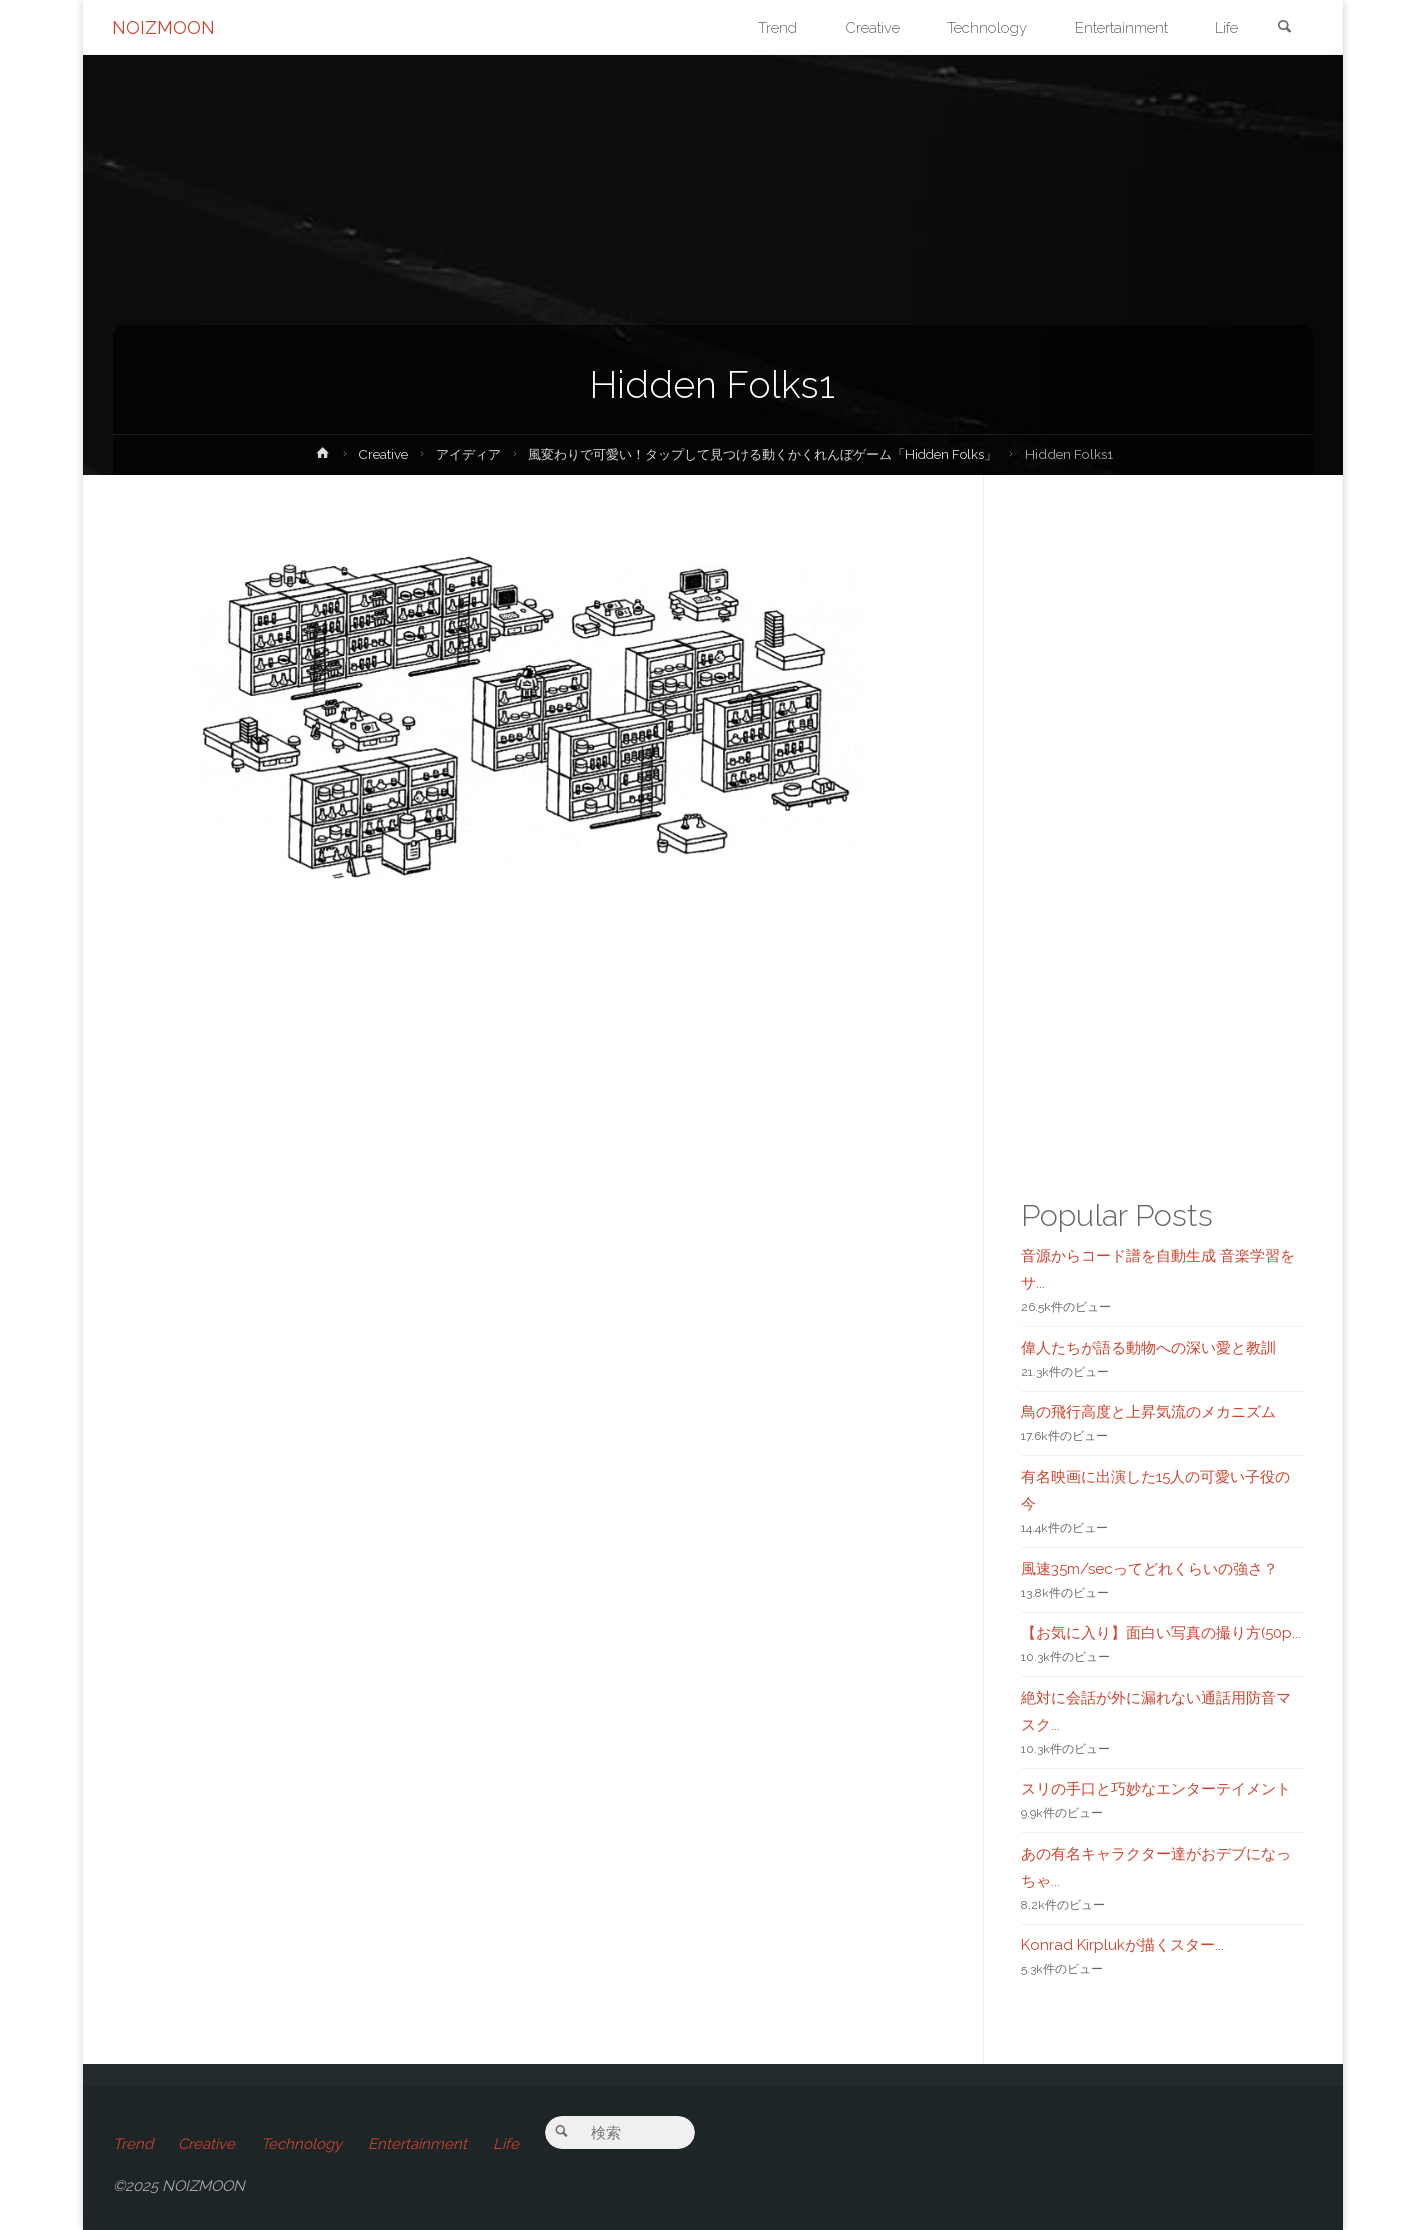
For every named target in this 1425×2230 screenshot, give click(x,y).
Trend (133, 2144)
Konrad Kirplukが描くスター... (1122, 1945)
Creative (364, 454)
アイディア (452, 454)
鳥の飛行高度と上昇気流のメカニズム (1148, 1412)
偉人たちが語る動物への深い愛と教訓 (1148, 1348)
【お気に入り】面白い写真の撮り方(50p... (1161, 1633)
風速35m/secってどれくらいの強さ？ (1149, 1569)
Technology (302, 2144)
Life (507, 2144)
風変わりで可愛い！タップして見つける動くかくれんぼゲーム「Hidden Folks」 (765, 454)
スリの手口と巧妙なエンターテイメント (1156, 1789)
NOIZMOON (164, 27)
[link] (1284, 28)
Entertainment (418, 2144)
